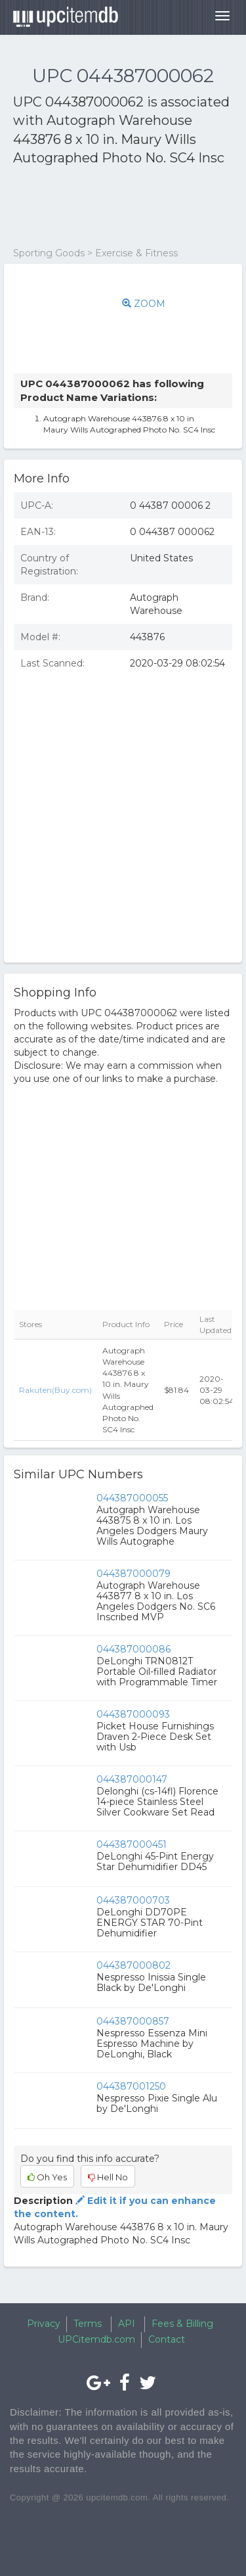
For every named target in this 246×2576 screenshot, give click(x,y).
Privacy (43, 2324)
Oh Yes (47, 2177)
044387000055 (132, 1498)
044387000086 (133, 1649)
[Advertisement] (118, 207)
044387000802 (133, 1965)
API (126, 2324)
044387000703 (133, 1900)
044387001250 (131, 2086)
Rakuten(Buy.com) (55, 1390)
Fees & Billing (182, 2324)
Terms (87, 2324)
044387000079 (133, 1574)
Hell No (108, 2177)
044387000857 (132, 2021)
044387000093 (133, 1714)
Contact (166, 2339)
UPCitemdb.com (96, 2339)
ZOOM (143, 304)
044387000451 (131, 1844)
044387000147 (131, 1779)
